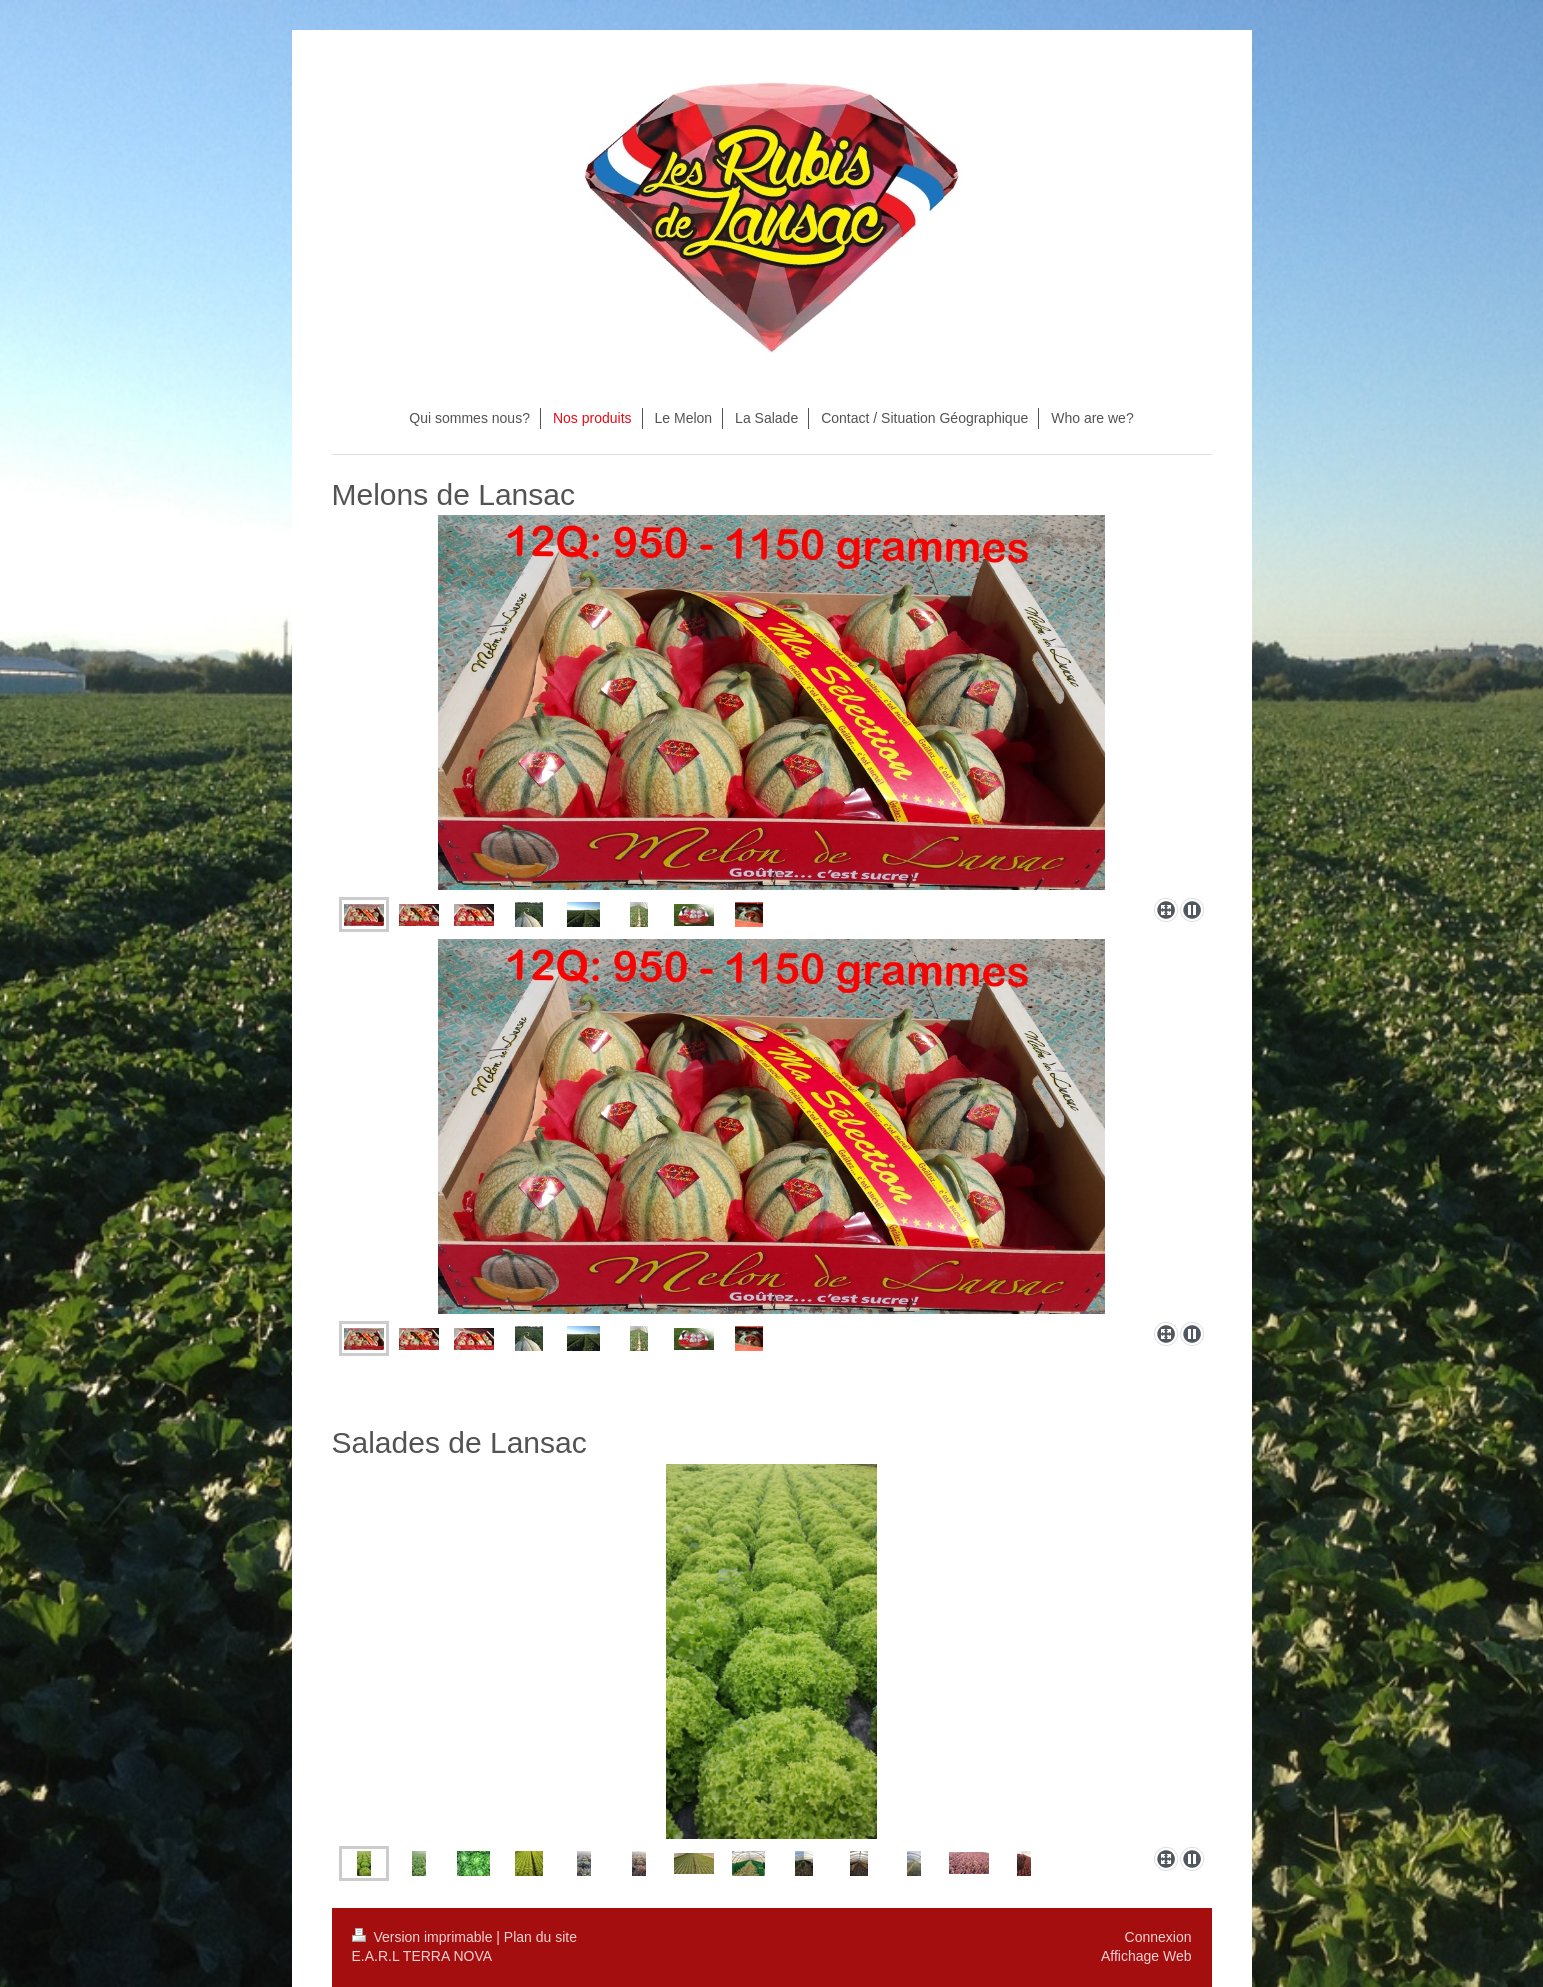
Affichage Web (1146, 1956)
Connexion (1158, 1937)
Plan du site (540, 1937)
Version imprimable (424, 1937)
